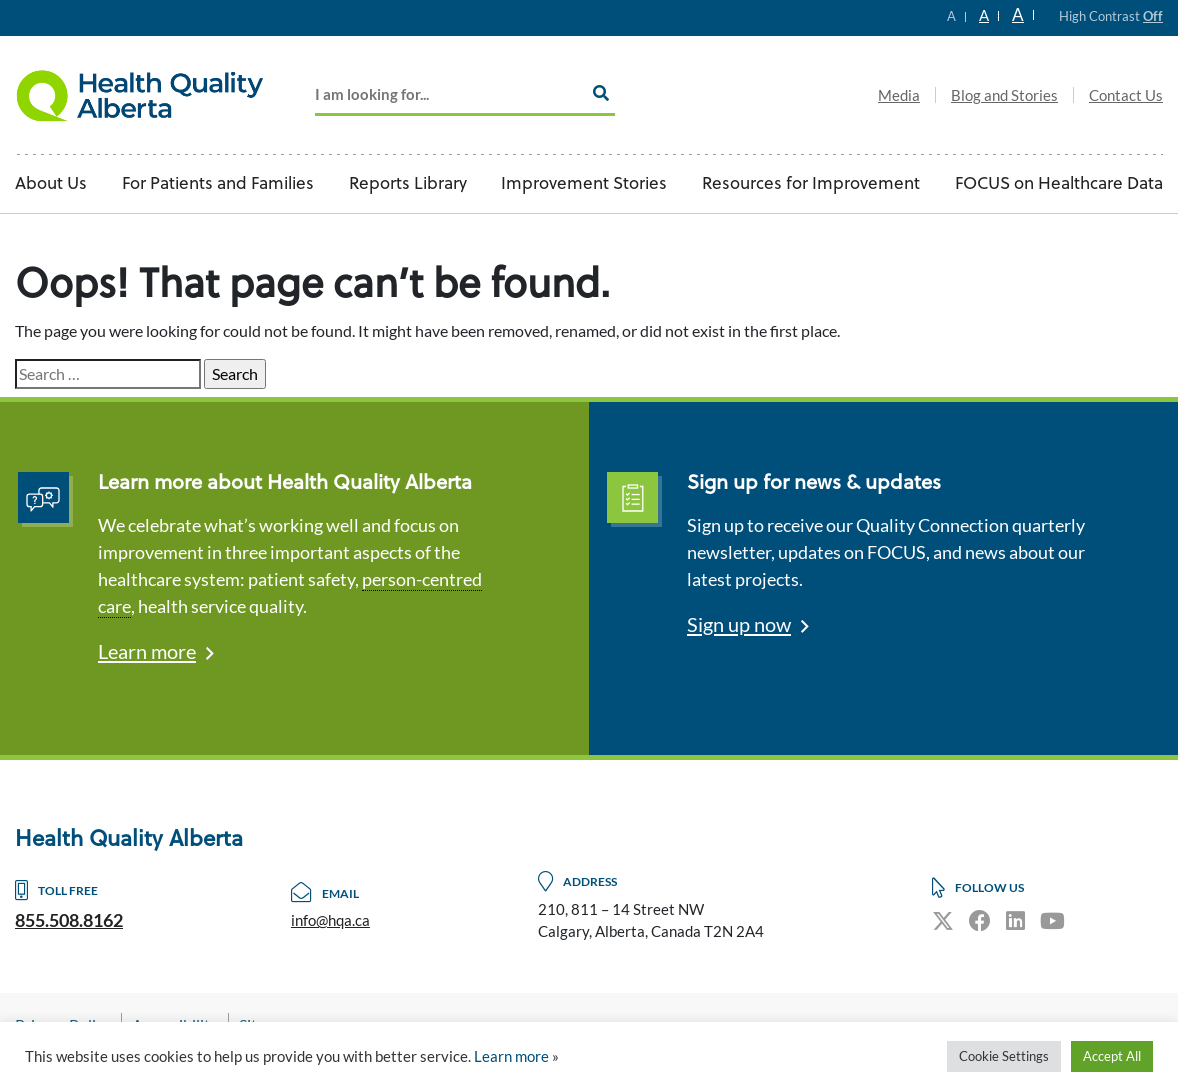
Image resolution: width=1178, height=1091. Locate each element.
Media (899, 95)
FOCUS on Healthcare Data (1059, 184)
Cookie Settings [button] (1004, 1056)
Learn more (147, 651)
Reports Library (408, 184)
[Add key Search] (465, 95)
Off (1153, 16)
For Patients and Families (218, 184)
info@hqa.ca (330, 920)
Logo (140, 95)
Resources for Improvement (811, 184)
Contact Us (1126, 95)
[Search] (601, 93)
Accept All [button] (1112, 1056)
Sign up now (739, 624)
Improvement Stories (584, 184)
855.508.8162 (69, 920)
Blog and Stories (1004, 95)
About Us (51, 184)
